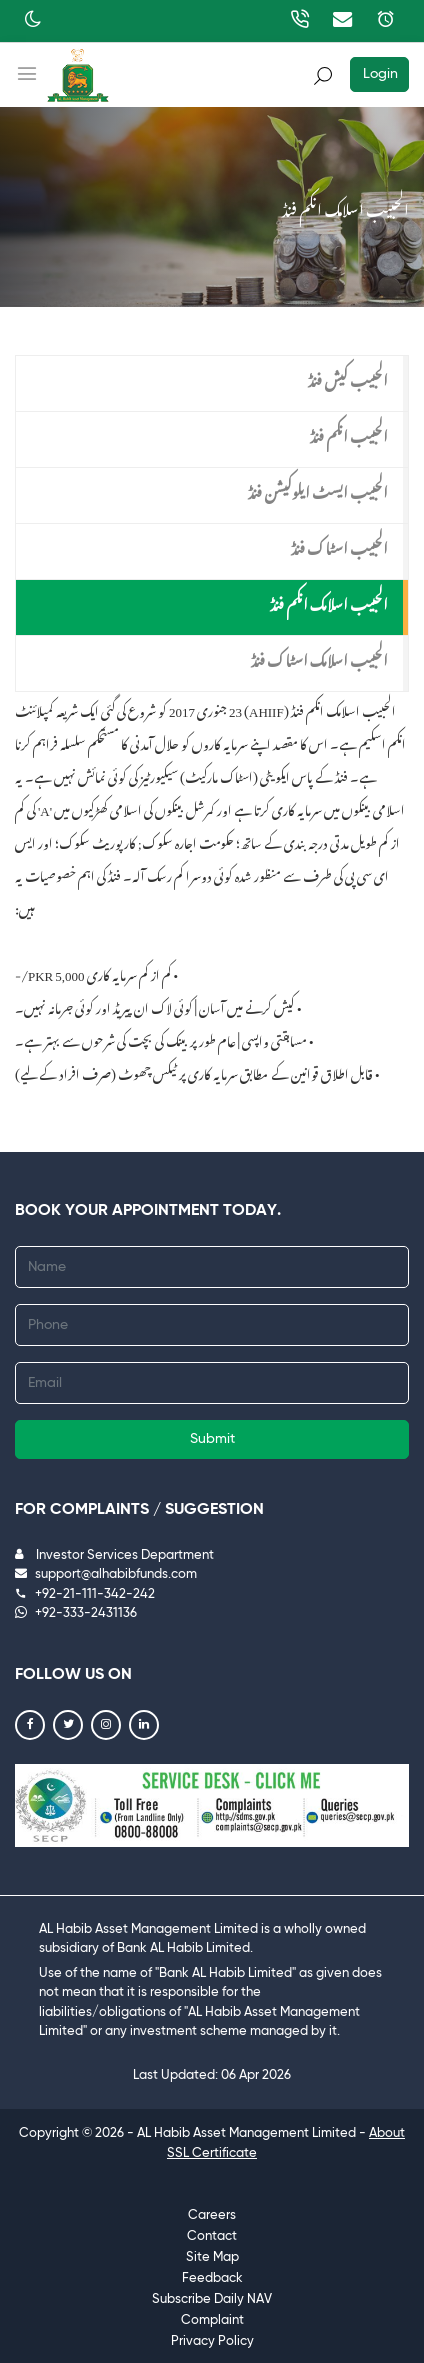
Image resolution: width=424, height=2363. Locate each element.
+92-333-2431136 (76, 1613)
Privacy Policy (212, 2341)
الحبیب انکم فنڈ (349, 433)
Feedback (212, 2278)
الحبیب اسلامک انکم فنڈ (329, 601)
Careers (212, 2215)
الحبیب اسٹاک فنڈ (339, 545)
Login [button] (380, 74)
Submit (212, 1439)
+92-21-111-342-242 (85, 1594)
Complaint (212, 2320)
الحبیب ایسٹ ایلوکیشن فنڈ (318, 489)
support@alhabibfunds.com (106, 1574)
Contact (212, 2236)
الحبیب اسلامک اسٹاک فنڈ (319, 657)
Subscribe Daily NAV (212, 2299)
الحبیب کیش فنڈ (348, 377)
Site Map (212, 2257)
